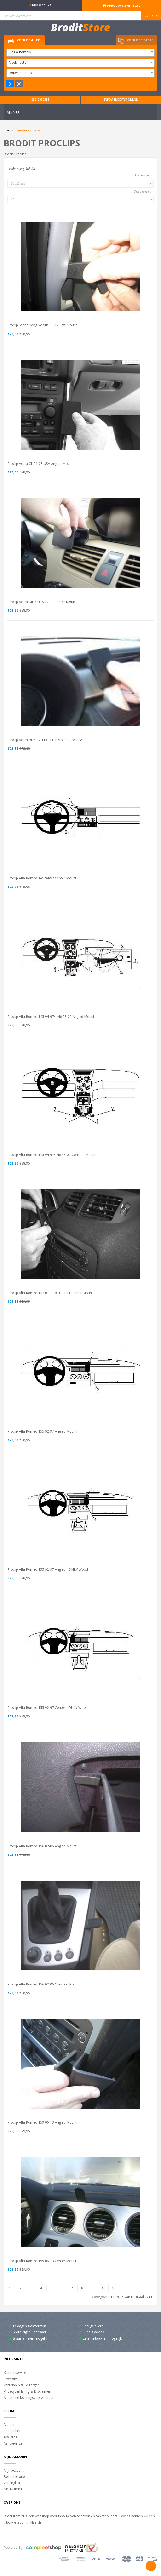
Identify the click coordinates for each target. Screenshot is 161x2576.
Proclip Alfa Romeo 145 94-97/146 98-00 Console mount (51, 1154)
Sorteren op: (143, 175)
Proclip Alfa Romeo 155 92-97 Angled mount (42, 1431)
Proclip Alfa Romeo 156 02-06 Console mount (43, 1984)
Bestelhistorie (14, 2476)
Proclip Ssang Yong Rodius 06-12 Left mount (42, 325)
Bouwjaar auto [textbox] (20, 72)
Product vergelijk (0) (21, 169)
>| (114, 2288)
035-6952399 (40, 99)
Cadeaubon (12, 2430)
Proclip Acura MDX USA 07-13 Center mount (41, 601)
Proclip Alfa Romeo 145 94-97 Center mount (41, 878)
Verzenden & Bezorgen (22, 2385)
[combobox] (80, 53)
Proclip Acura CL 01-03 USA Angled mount (40, 463)
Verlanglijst (12, 2482)
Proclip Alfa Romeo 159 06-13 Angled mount (42, 2122)
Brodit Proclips (28, 130)
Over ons (11, 2379)
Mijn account (14, 2470)
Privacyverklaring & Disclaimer (27, 2391)
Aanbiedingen (14, 2443)
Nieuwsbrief (13, 2489)
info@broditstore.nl (121, 99)
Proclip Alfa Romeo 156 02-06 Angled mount (42, 1846)
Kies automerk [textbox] (20, 52)
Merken (9, 2424)
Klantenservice (15, 2372)
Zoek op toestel (136, 41)
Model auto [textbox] (18, 62)
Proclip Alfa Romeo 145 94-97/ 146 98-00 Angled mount (50, 1016)
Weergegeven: (141, 191)
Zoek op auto (24, 40)
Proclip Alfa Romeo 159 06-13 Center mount (41, 2260)
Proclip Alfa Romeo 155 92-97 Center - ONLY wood (47, 1707)
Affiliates (10, 2437)
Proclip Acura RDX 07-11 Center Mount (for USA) (45, 740)
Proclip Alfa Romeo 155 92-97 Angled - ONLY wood (47, 1569)
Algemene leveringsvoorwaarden (29, 2397)
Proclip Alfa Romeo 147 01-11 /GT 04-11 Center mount (50, 1293)
